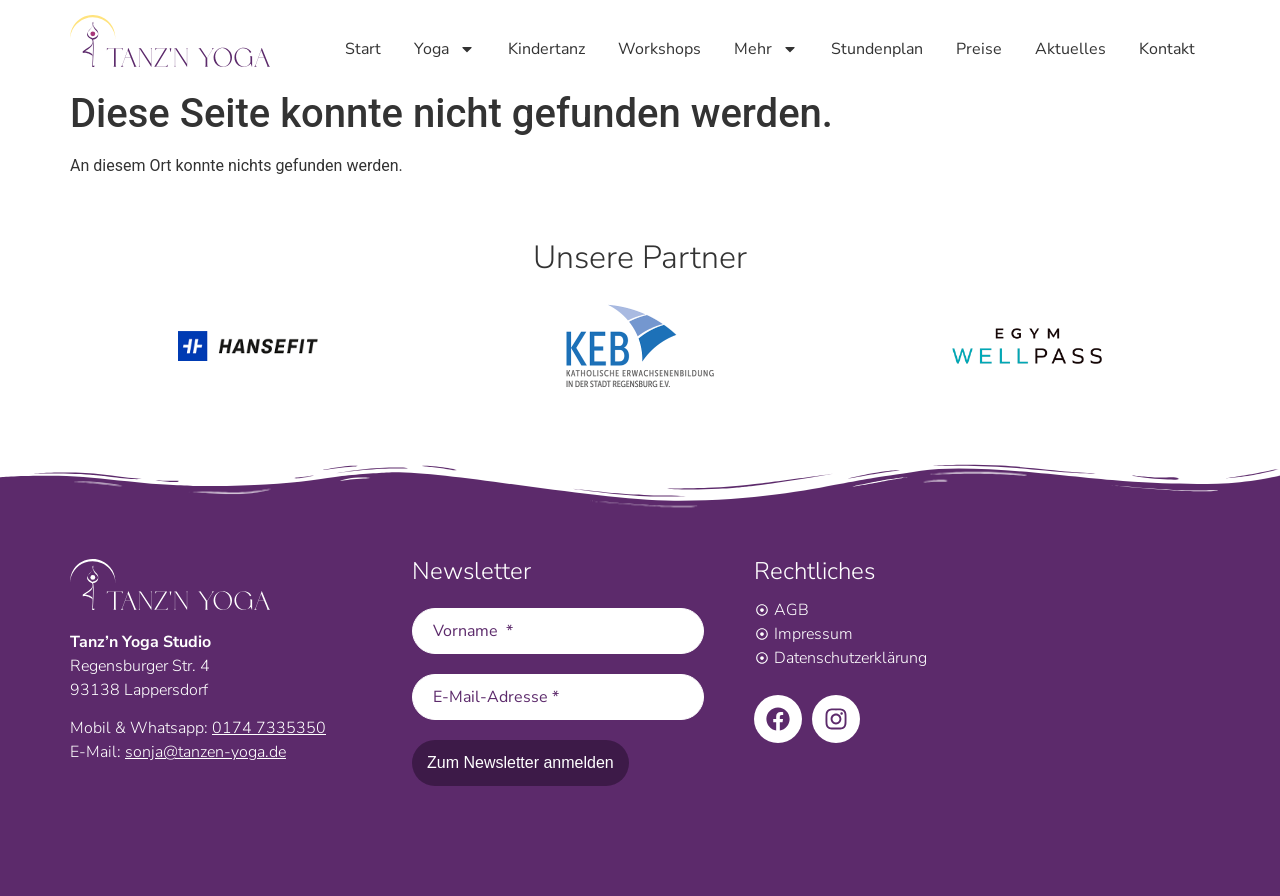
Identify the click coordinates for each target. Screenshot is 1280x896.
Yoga (444, 48)
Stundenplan (877, 48)
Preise (979, 48)
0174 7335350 (269, 728)
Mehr (766, 48)
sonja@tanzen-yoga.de (205, 752)
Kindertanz (546, 48)
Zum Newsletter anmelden (520, 762)
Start (363, 48)
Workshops (659, 48)
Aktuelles (1070, 48)
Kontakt (1167, 48)
